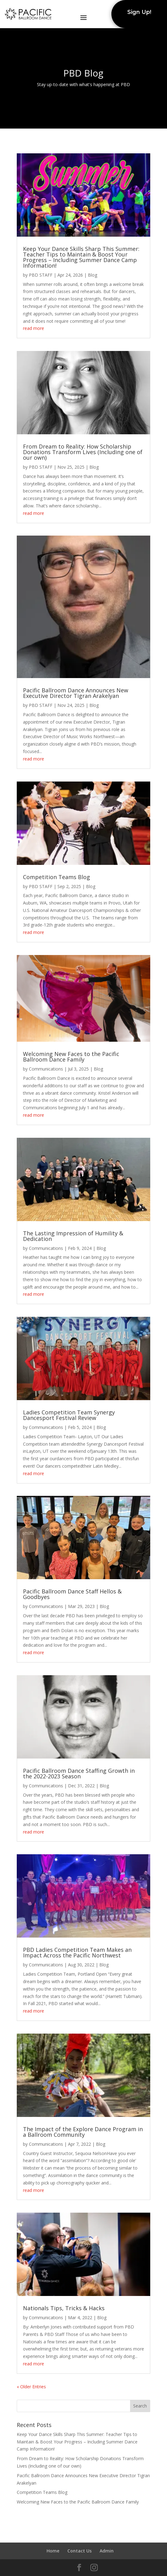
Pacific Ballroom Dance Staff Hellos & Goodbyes (72, 1594)
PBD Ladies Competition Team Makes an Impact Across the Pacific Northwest (77, 1952)
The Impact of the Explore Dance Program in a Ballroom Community (83, 2131)
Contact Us (79, 2551)
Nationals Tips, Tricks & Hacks (64, 2308)
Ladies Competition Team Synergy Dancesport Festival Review (69, 1415)
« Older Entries (31, 2387)
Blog (92, 275)
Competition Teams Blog (56, 877)
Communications (46, 1069)
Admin (107, 2551)
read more (33, 328)
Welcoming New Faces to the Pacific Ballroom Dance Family (71, 1056)
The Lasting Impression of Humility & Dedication (73, 1235)
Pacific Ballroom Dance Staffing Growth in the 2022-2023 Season (79, 1773)
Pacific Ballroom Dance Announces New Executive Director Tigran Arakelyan (75, 692)
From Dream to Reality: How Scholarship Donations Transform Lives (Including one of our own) (82, 452)
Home (53, 2551)
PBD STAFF (40, 275)
